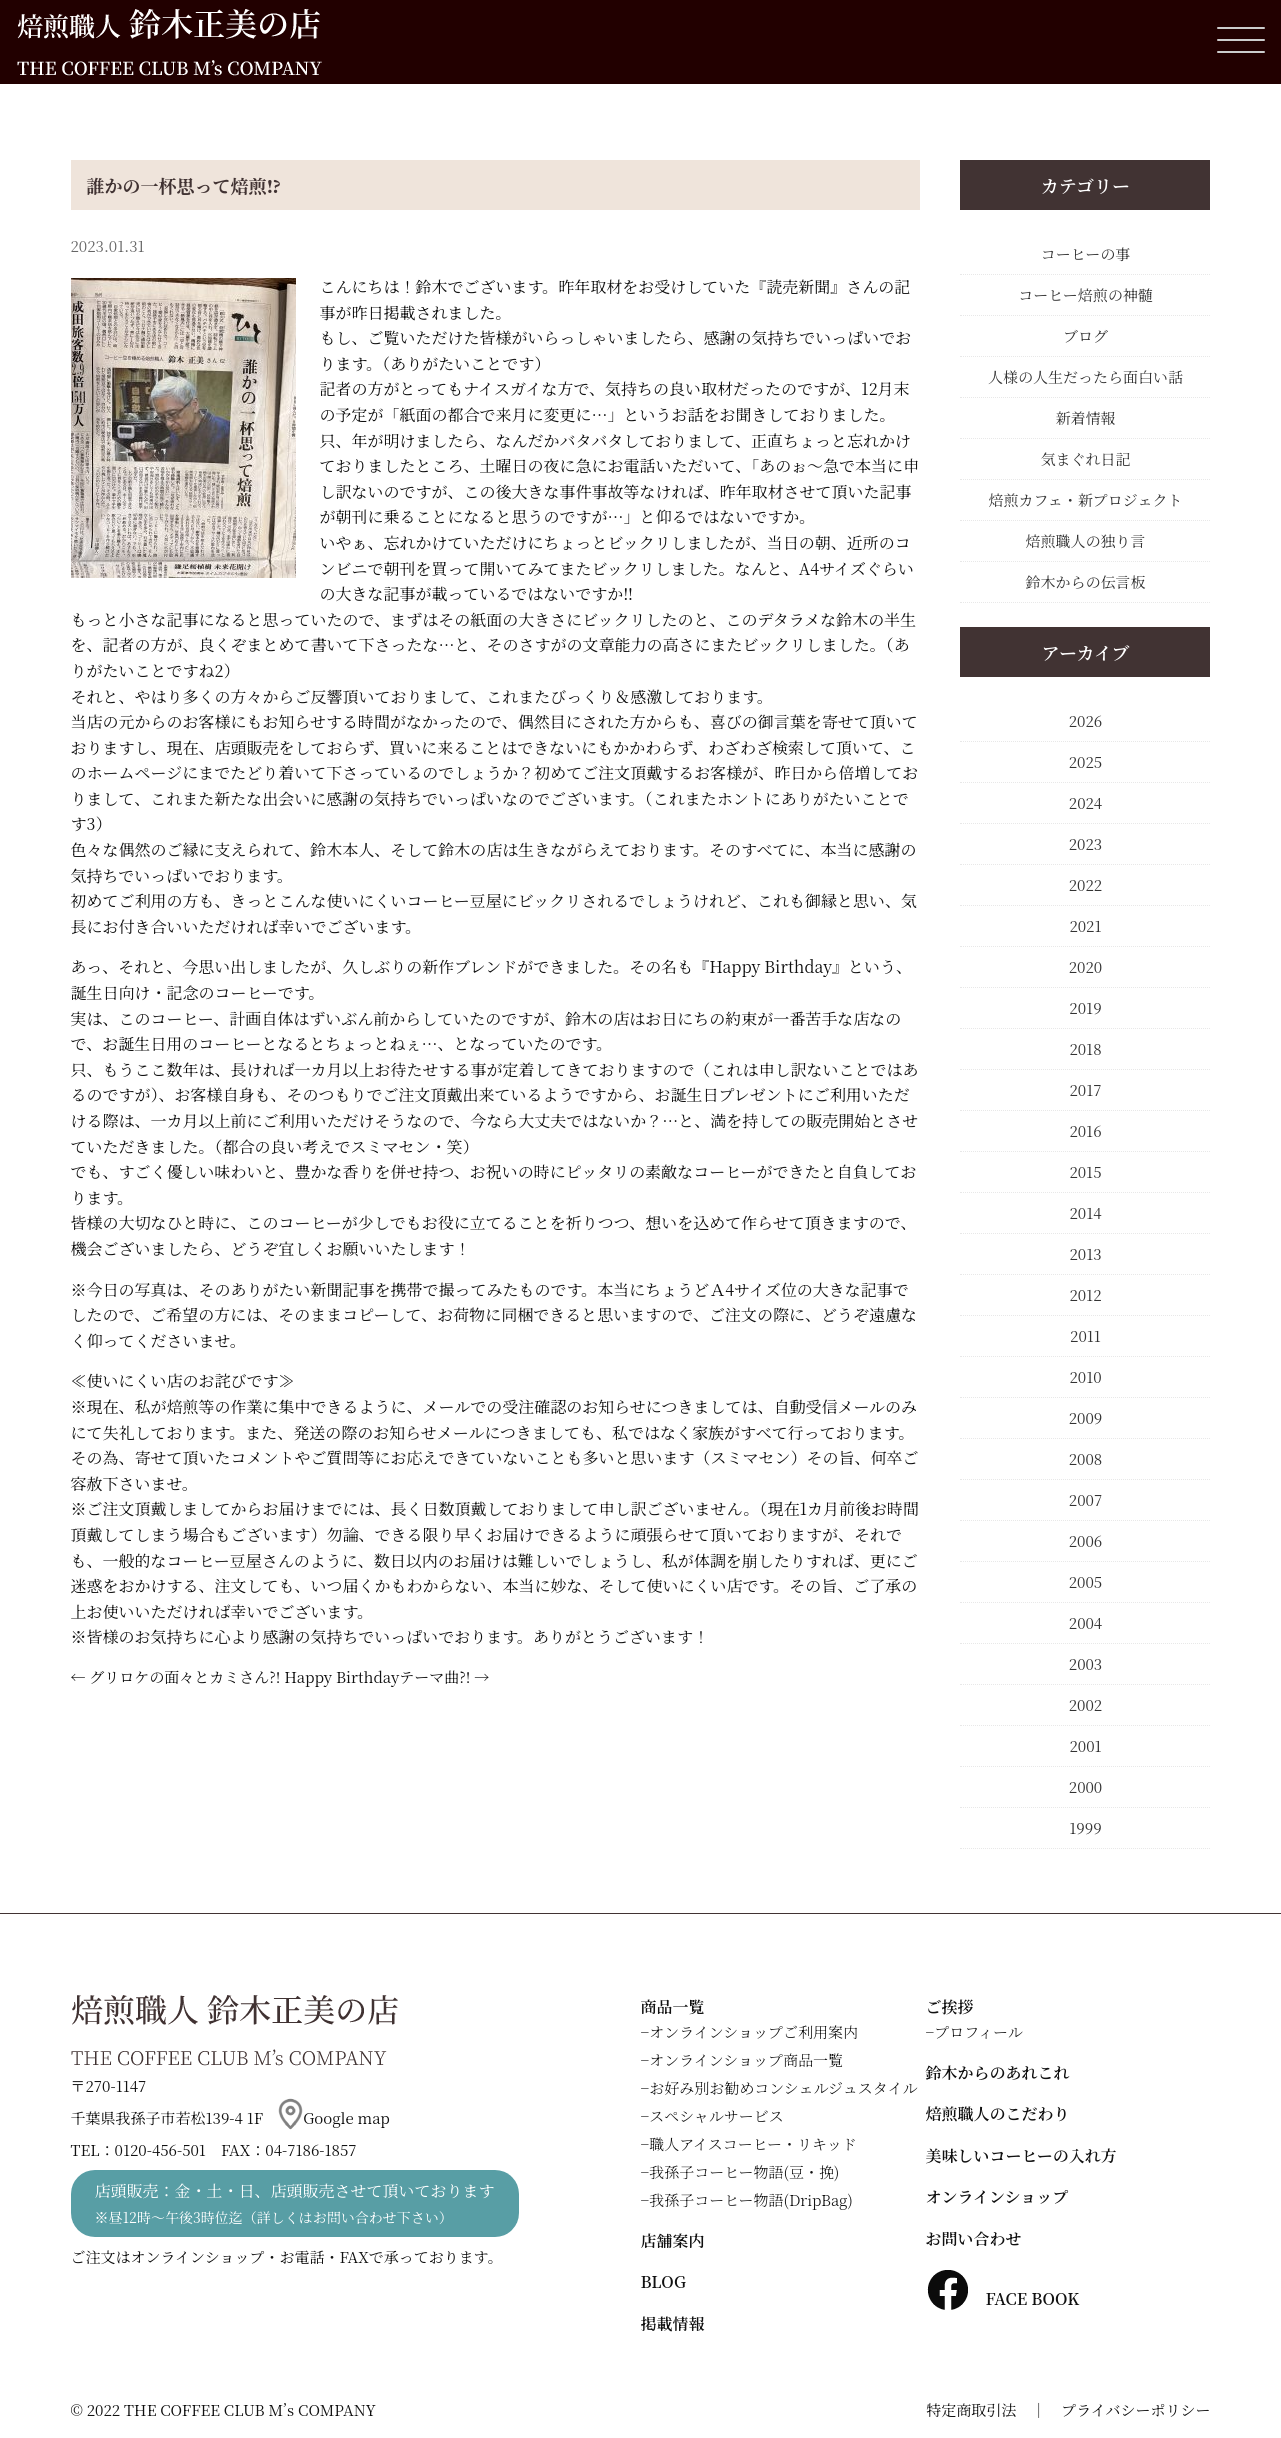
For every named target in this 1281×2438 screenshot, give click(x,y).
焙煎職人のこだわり (998, 2113)
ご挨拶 (950, 2006)
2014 (1085, 1212)
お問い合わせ (974, 2238)
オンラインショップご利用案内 (753, 2031)
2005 (1085, 1581)
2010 (1085, 1376)
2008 (1085, 1458)
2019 (1085, 1007)
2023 (1085, 843)
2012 (1085, 1294)
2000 (1085, 1786)
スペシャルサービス (716, 2115)
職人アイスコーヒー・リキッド (753, 2143)
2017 (1085, 1089)
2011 (1085, 1335)
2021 (1085, 925)
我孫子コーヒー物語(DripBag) (751, 2199)
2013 (1085, 1253)
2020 (1085, 966)
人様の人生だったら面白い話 (1085, 376)
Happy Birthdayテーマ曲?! (377, 1676)
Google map (334, 2117)
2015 (1085, 1171)
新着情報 (1085, 417)
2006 (1085, 1540)
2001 (1085, 1745)
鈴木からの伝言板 (1085, 581)
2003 (1085, 1663)
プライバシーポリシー (1135, 2409)
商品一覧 (673, 2006)
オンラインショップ (997, 2196)
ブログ (1085, 335)
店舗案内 (673, 2240)
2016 (1085, 1130)
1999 (1085, 1827)
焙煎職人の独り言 (1085, 540)
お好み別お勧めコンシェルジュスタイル (783, 2087)
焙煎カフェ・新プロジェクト (1086, 499)
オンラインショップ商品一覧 (746, 2059)
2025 (1085, 761)
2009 (1086, 1417)
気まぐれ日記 (1085, 458)
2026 (1085, 720)
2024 (1085, 802)
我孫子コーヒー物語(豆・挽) (744, 2171)
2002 (1085, 1704)
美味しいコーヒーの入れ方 (1021, 2155)
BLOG (663, 2281)
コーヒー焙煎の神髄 (1085, 294)
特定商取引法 (971, 2409)
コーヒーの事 (1085, 253)
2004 (1085, 1622)
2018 (1085, 1048)
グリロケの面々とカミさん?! (184, 1676)
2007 (1085, 1499)
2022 (1085, 884)
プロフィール (978, 2031)
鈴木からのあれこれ (998, 2072)
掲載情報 (673, 2323)
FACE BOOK (1003, 2298)
